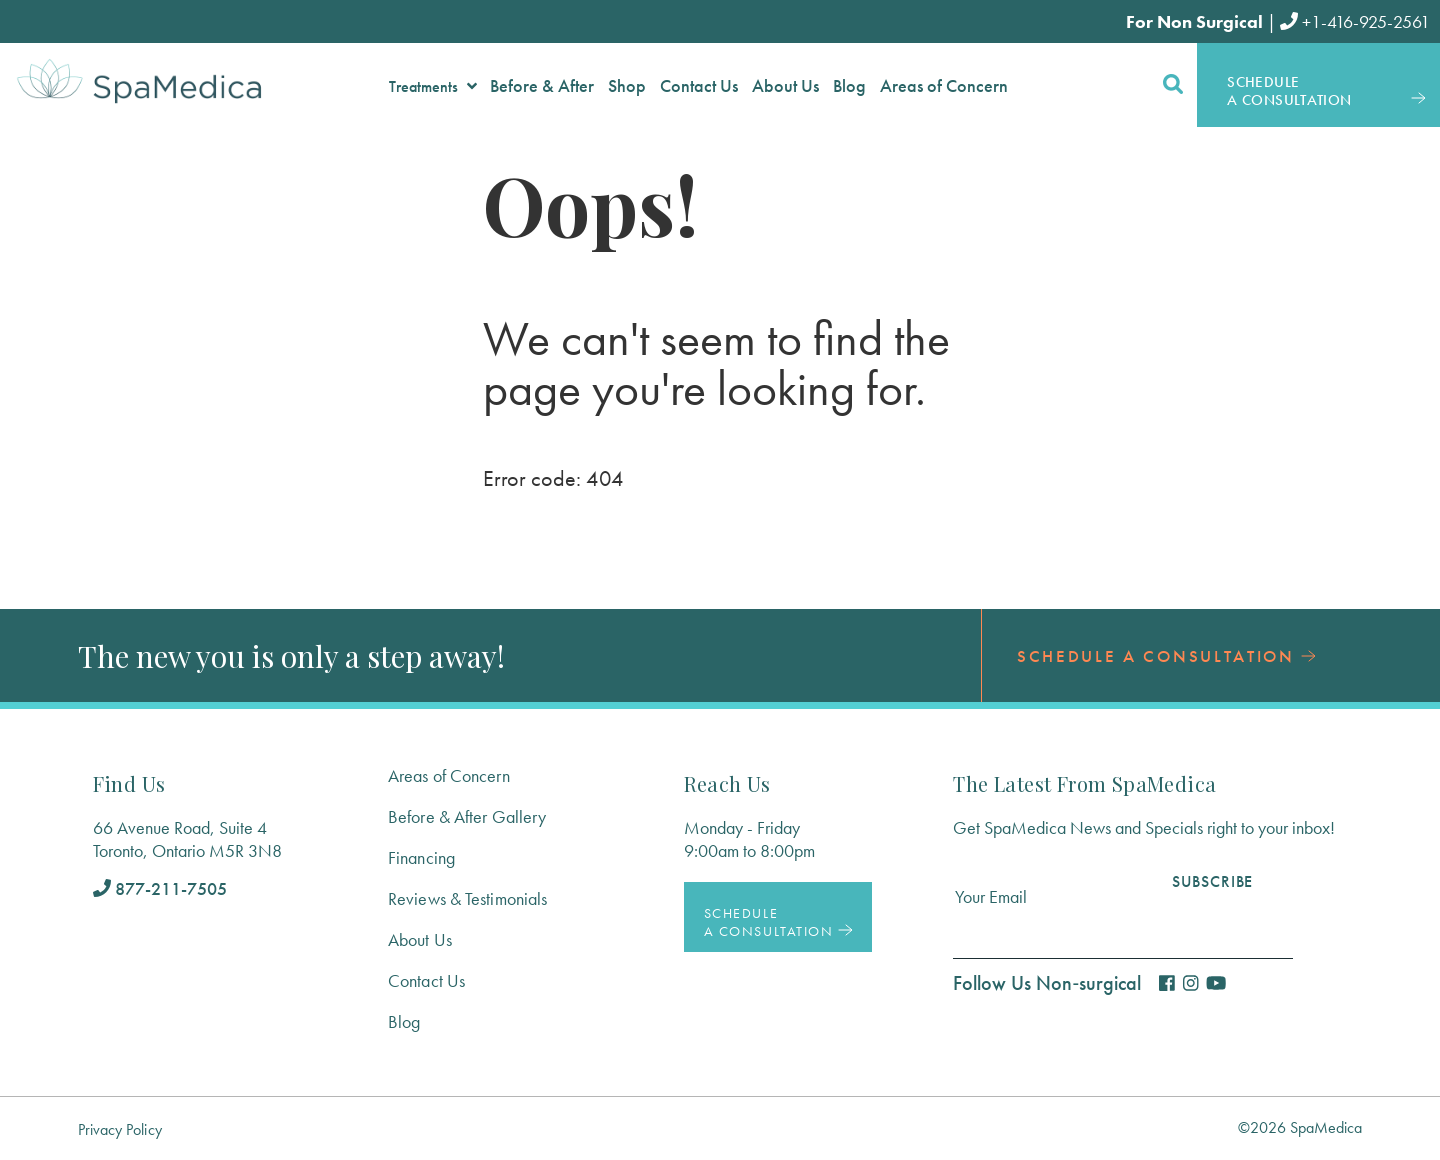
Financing (421, 857)
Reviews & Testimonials (467, 898)
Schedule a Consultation (1166, 656)
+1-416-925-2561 (1355, 21)
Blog (404, 1021)
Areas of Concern (449, 775)
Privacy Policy (120, 1129)
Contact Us (426, 980)
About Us (420, 939)
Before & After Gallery (467, 816)
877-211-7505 (160, 888)
